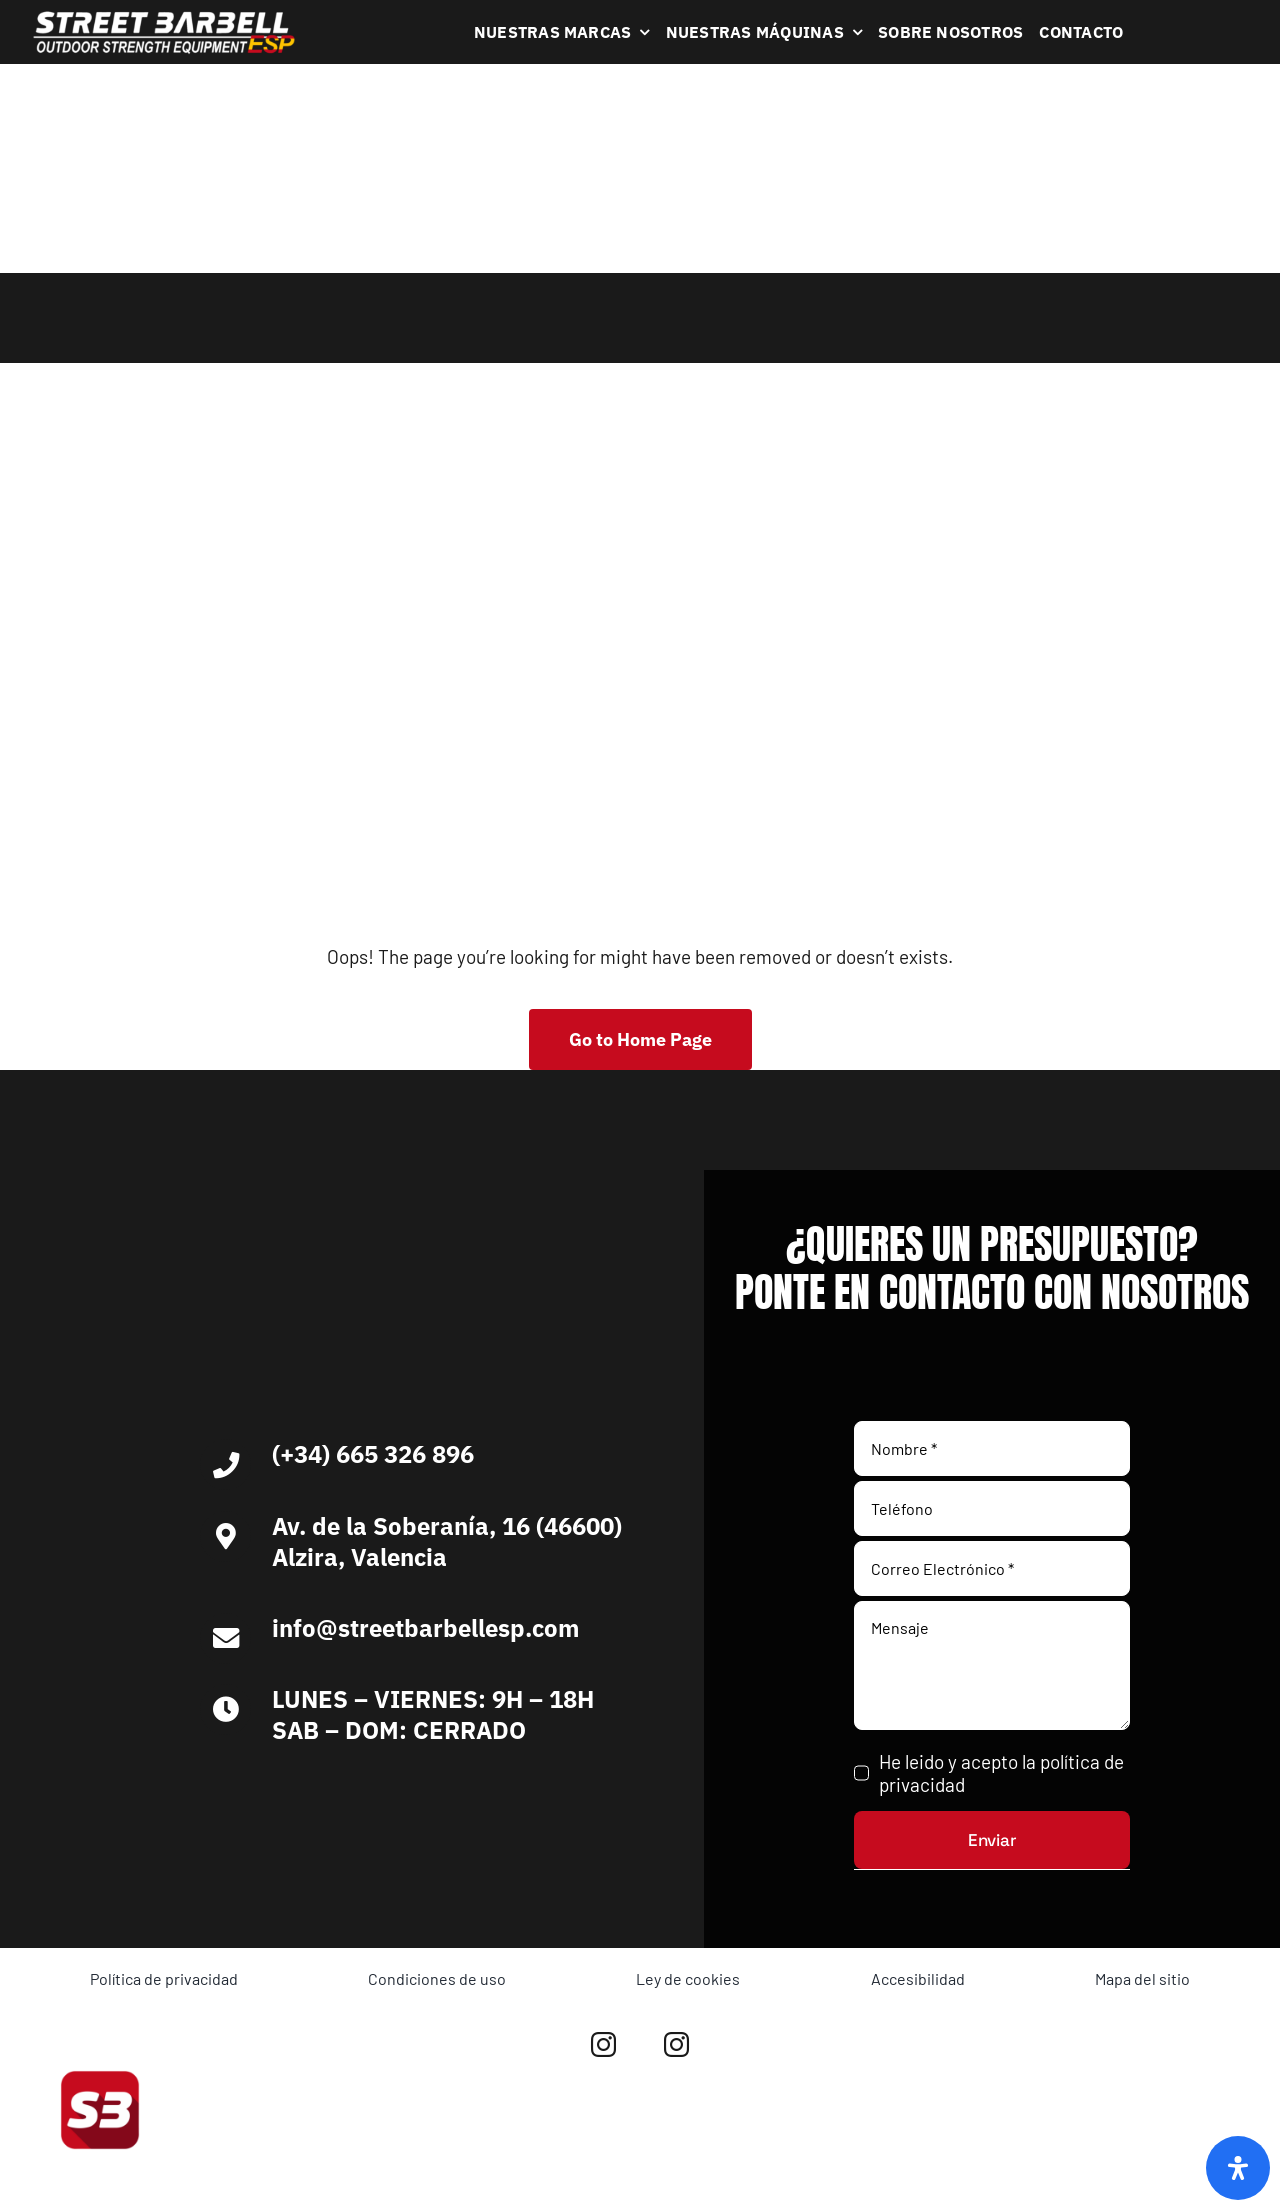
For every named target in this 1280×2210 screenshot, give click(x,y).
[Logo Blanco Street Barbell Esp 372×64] (164, 18)
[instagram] (603, 2044)
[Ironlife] (533, 1796)
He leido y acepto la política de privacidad (1001, 1773)
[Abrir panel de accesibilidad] (1238, 2168)
